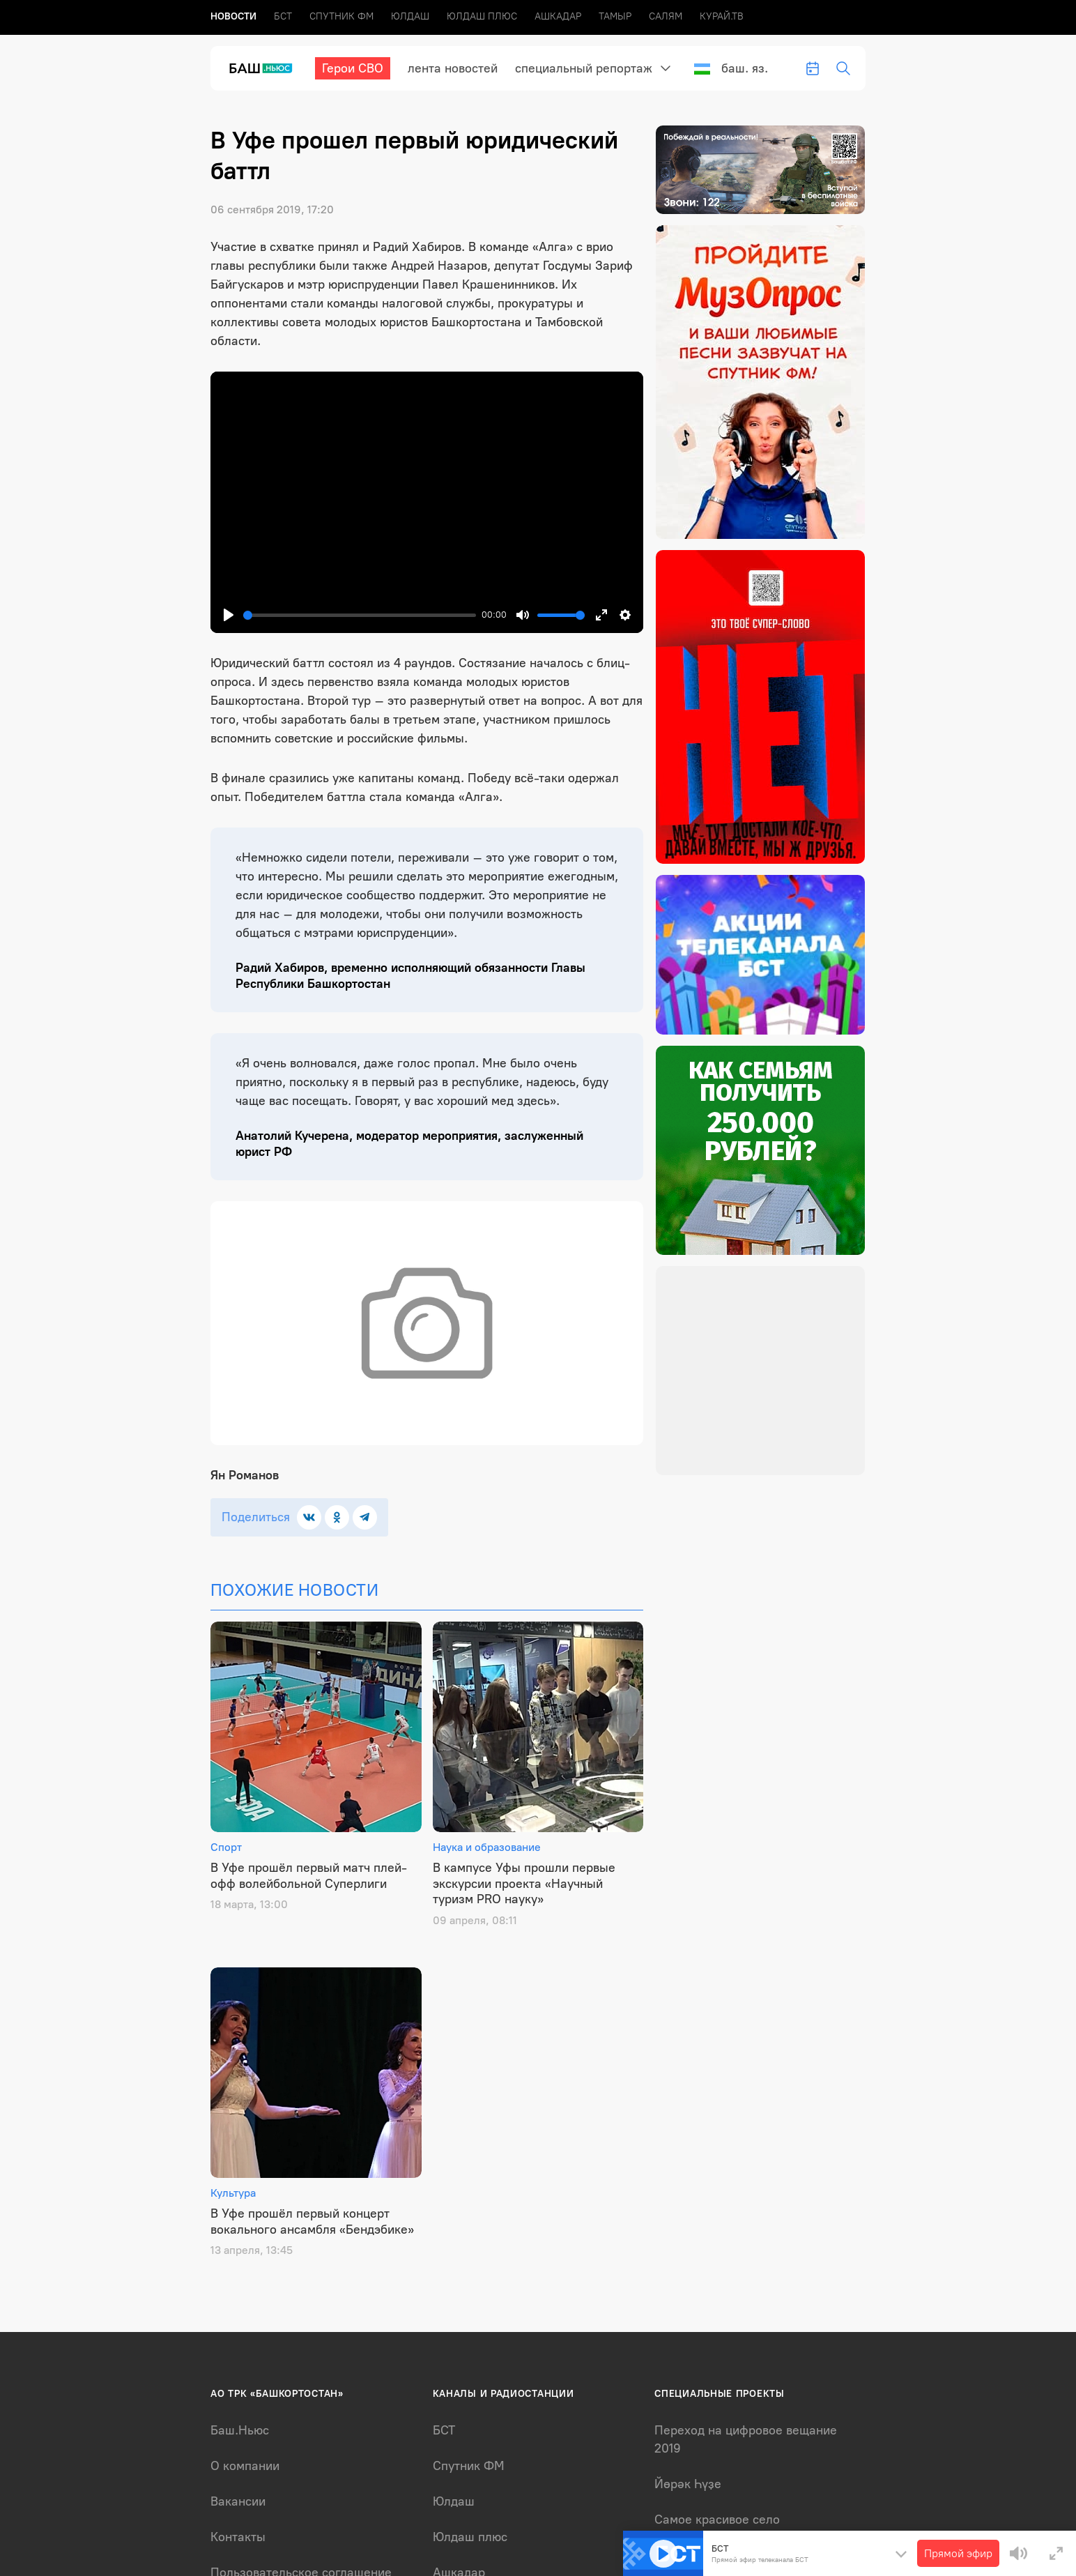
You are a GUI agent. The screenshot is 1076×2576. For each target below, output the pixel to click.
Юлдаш (410, 16)
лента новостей (453, 68)
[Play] (228, 615)
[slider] (359, 615)
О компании (244, 2466)
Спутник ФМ (341, 16)
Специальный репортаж (583, 68)
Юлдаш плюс (482, 16)
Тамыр (615, 16)
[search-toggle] (843, 68)
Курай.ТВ (722, 16)
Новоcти (233, 16)
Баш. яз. (731, 68)
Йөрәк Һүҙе (687, 2484)
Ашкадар (558, 16)
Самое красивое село (717, 2519)
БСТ (283, 16)
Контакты (238, 2537)
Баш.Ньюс (239, 2430)
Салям (665, 16)
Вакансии (238, 2501)
